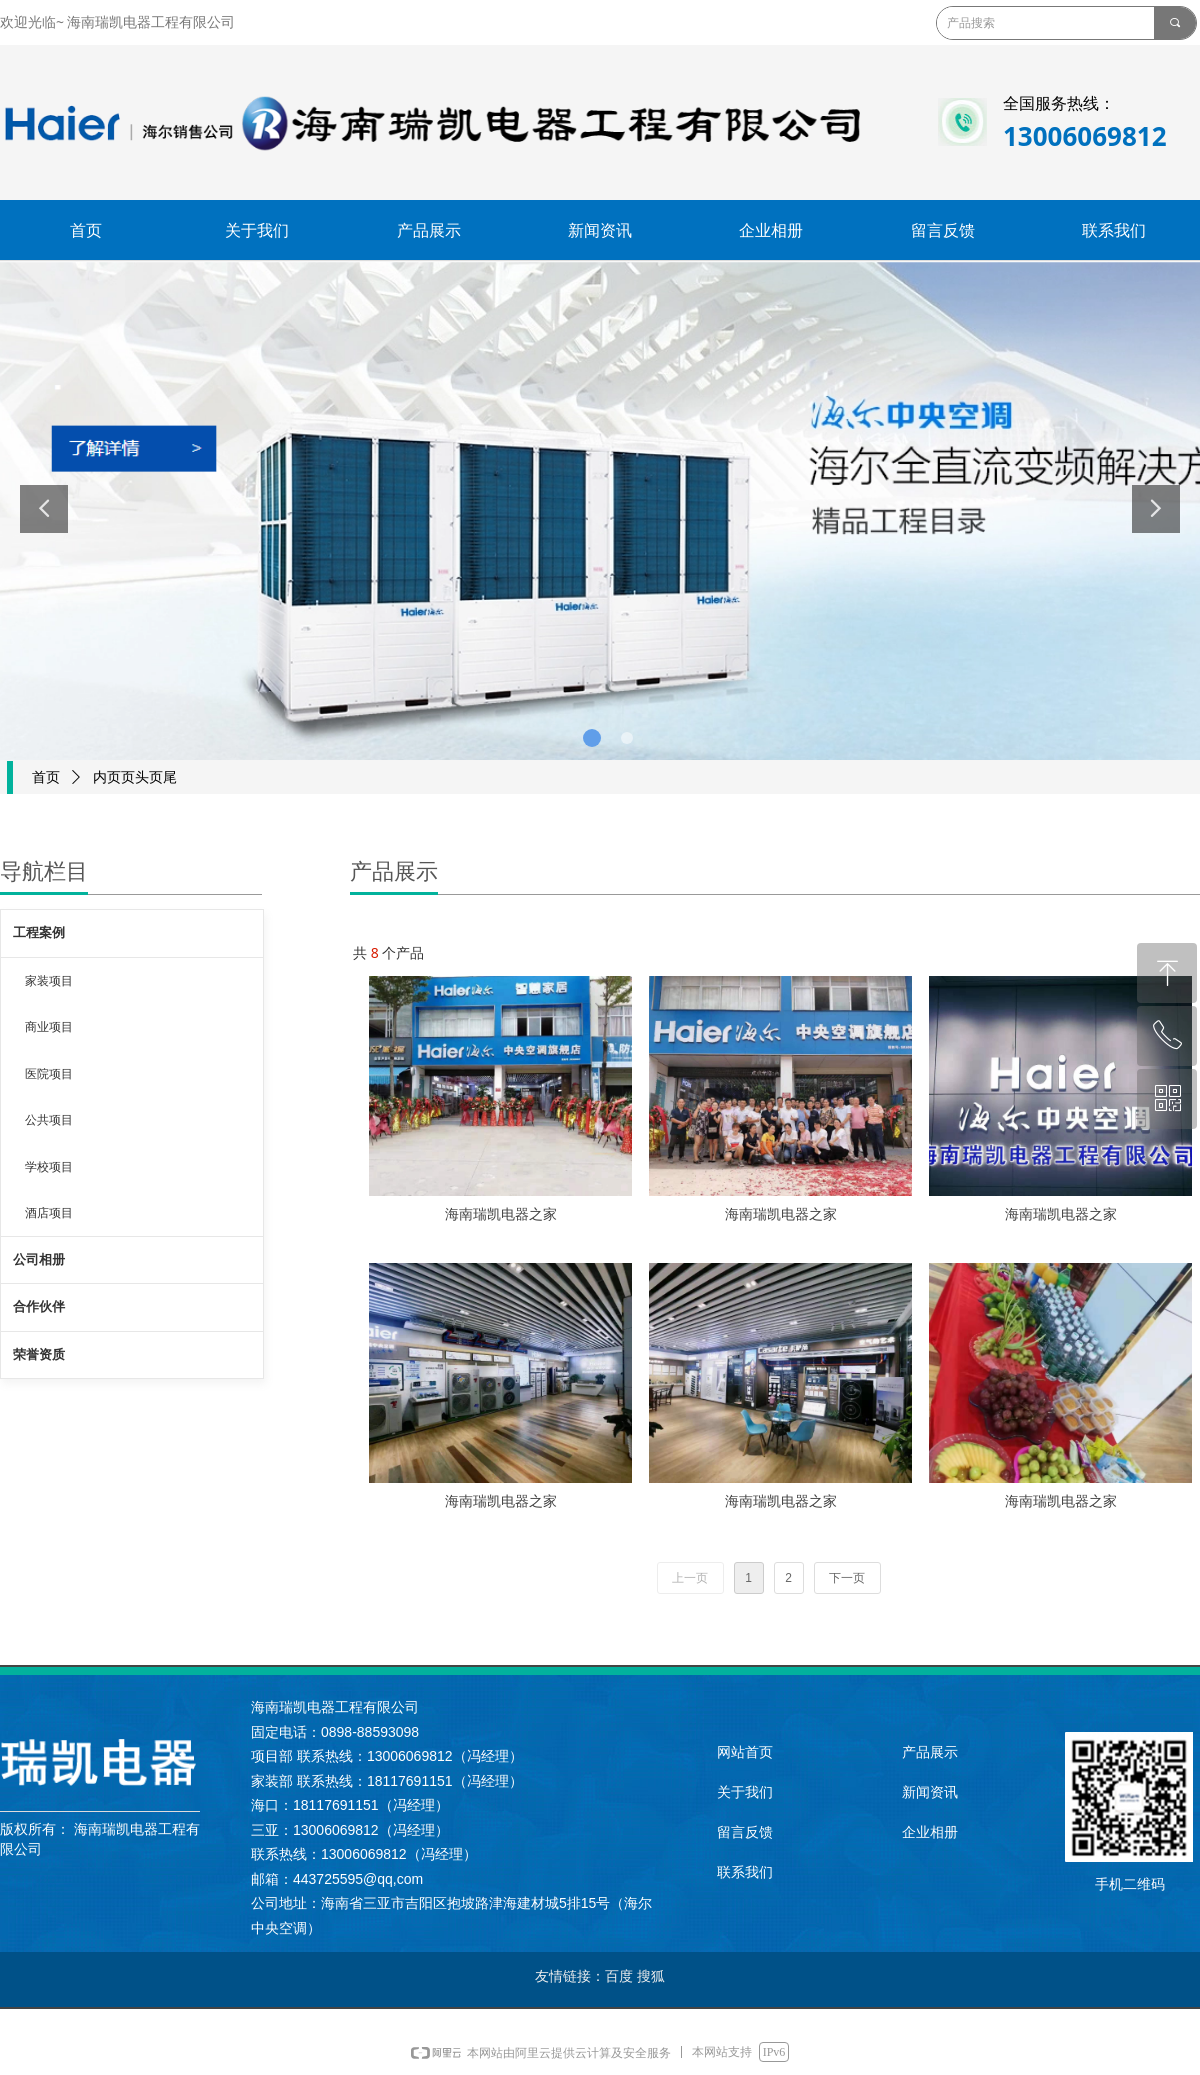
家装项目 (49, 981)
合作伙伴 (39, 1306)
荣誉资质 (39, 1354)
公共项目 (49, 1120)
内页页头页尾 (135, 777)
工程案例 (39, 932)
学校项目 (49, 1167)
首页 (46, 777)
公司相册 (39, 1259)
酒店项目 (49, 1213)
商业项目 (49, 1027)
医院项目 (49, 1074)
